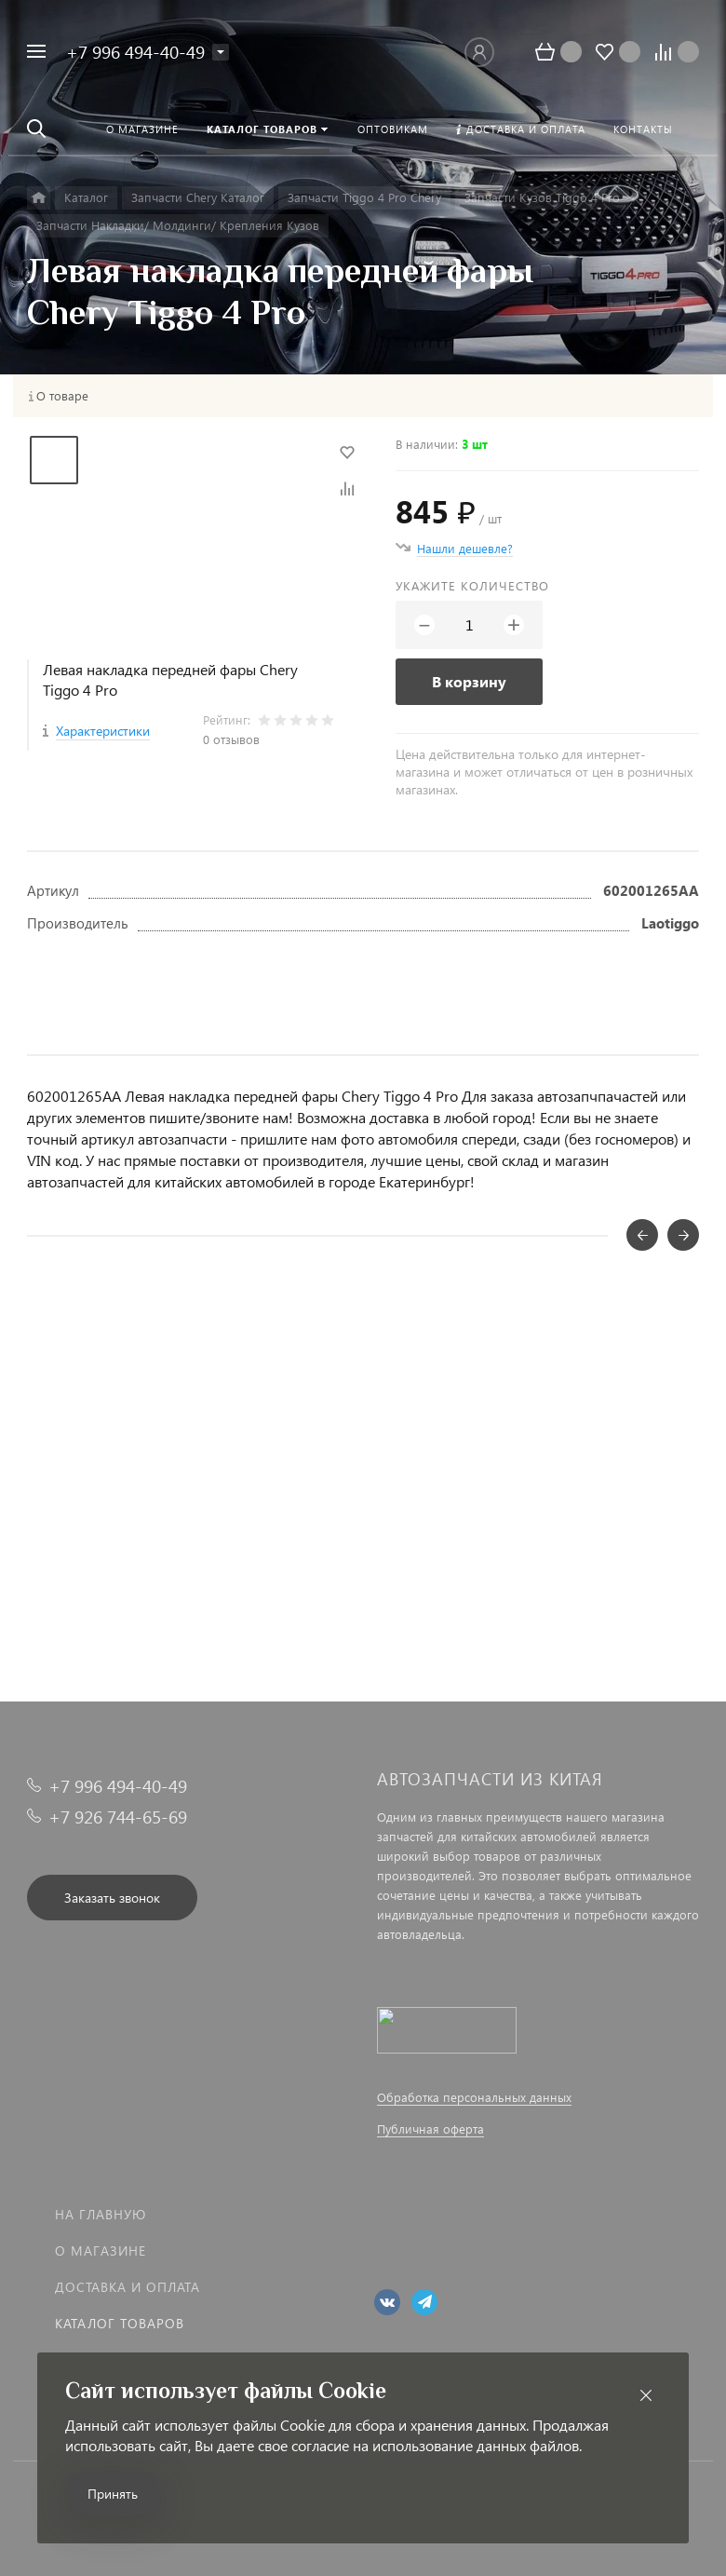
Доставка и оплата (127, 2287)
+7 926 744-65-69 (117, 1816)
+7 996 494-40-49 (135, 51)
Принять (112, 2493)
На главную (100, 2214)
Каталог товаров (119, 2323)
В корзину (469, 681)
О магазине (100, 2250)
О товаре (62, 395)
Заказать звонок (112, 1897)
